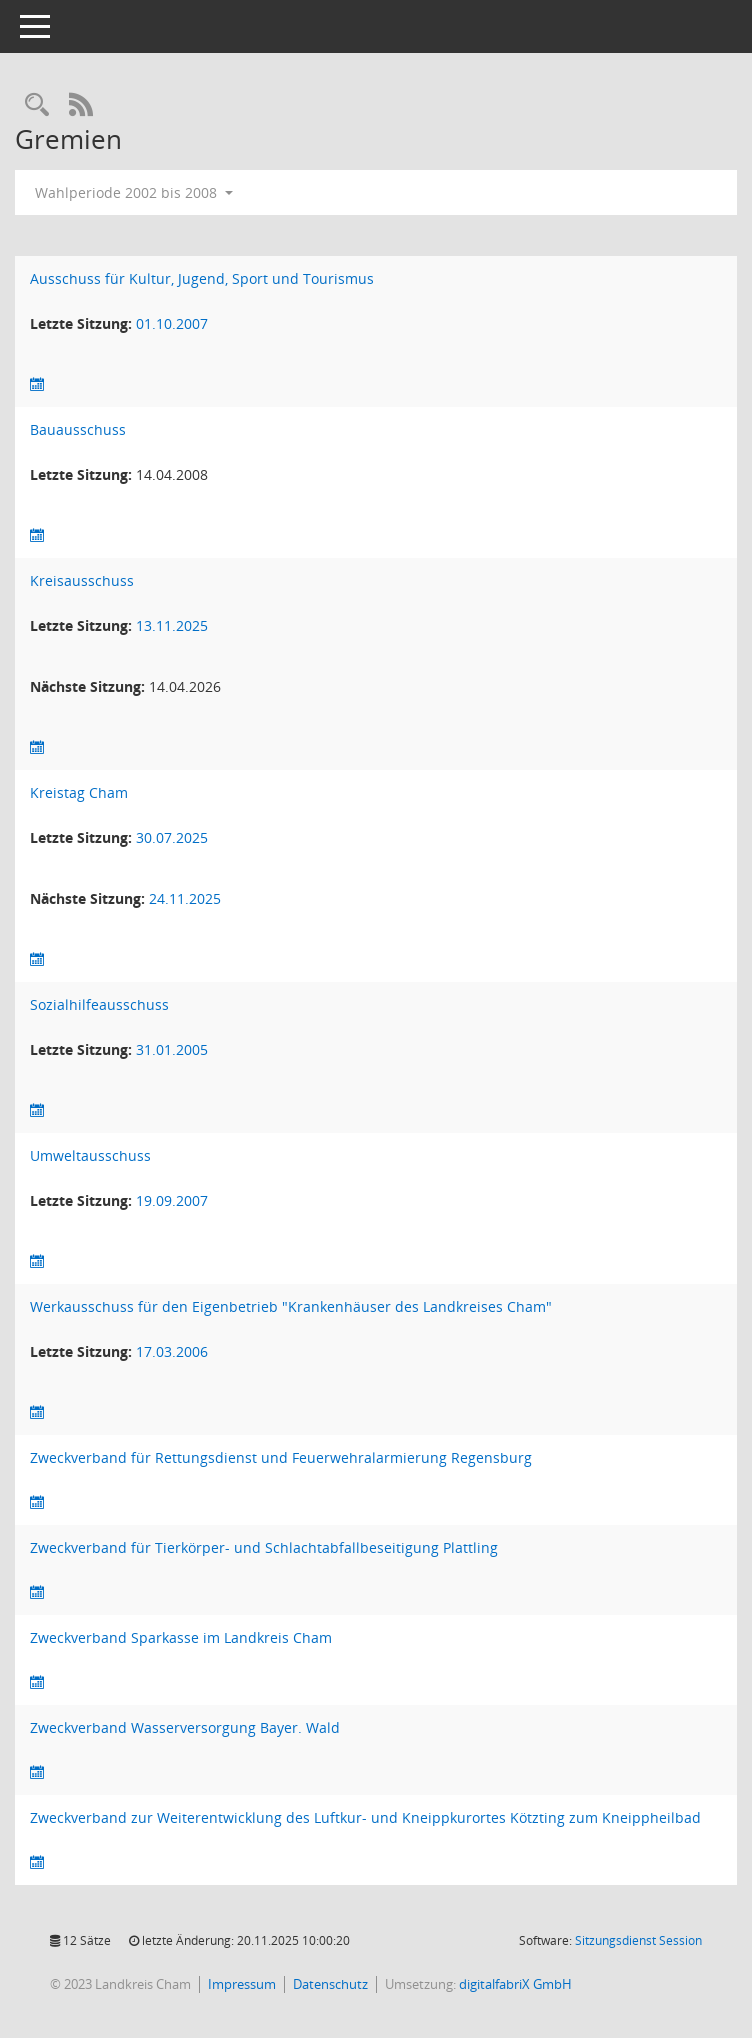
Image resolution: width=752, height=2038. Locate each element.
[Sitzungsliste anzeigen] (37, 384)
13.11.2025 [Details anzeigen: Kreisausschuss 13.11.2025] (172, 625)
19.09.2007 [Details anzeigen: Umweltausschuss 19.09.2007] (172, 1200)
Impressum (242, 1984)
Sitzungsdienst (638, 1940)
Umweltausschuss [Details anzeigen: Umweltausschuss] (90, 1155)
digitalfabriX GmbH (515, 1984)
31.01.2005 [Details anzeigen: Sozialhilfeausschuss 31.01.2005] (172, 1049)
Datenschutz (330, 1984)
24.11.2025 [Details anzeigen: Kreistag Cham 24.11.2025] (185, 898)
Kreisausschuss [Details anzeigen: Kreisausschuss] (82, 580)
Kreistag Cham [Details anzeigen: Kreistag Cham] (79, 792)
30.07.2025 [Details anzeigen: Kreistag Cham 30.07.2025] (172, 837)
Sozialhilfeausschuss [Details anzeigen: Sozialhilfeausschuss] (99, 1004)
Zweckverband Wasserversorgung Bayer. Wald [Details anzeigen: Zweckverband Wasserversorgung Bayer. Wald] (185, 1727)
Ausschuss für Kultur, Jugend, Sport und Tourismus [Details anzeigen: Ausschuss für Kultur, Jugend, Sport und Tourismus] (202, 278)
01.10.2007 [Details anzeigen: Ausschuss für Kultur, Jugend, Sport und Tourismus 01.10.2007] (172, 323)
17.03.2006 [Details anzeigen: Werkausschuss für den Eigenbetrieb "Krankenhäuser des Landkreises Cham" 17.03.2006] (172, 1351)
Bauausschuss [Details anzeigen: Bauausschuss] (78, 429)
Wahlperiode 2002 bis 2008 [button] (134, 192)
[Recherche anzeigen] (37, 105)
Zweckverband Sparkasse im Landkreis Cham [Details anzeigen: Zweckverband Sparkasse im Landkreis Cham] (181, 1637)
